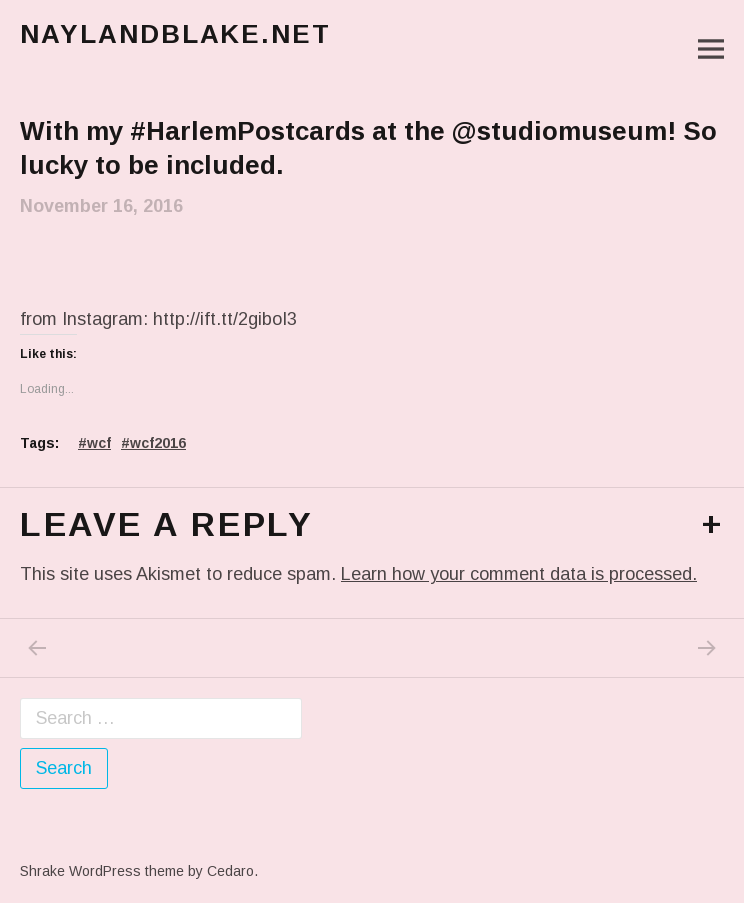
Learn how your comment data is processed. (519, 574)
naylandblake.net (175, 34)
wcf (99, 443)
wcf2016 (158, 443)
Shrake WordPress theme (102, 871)
